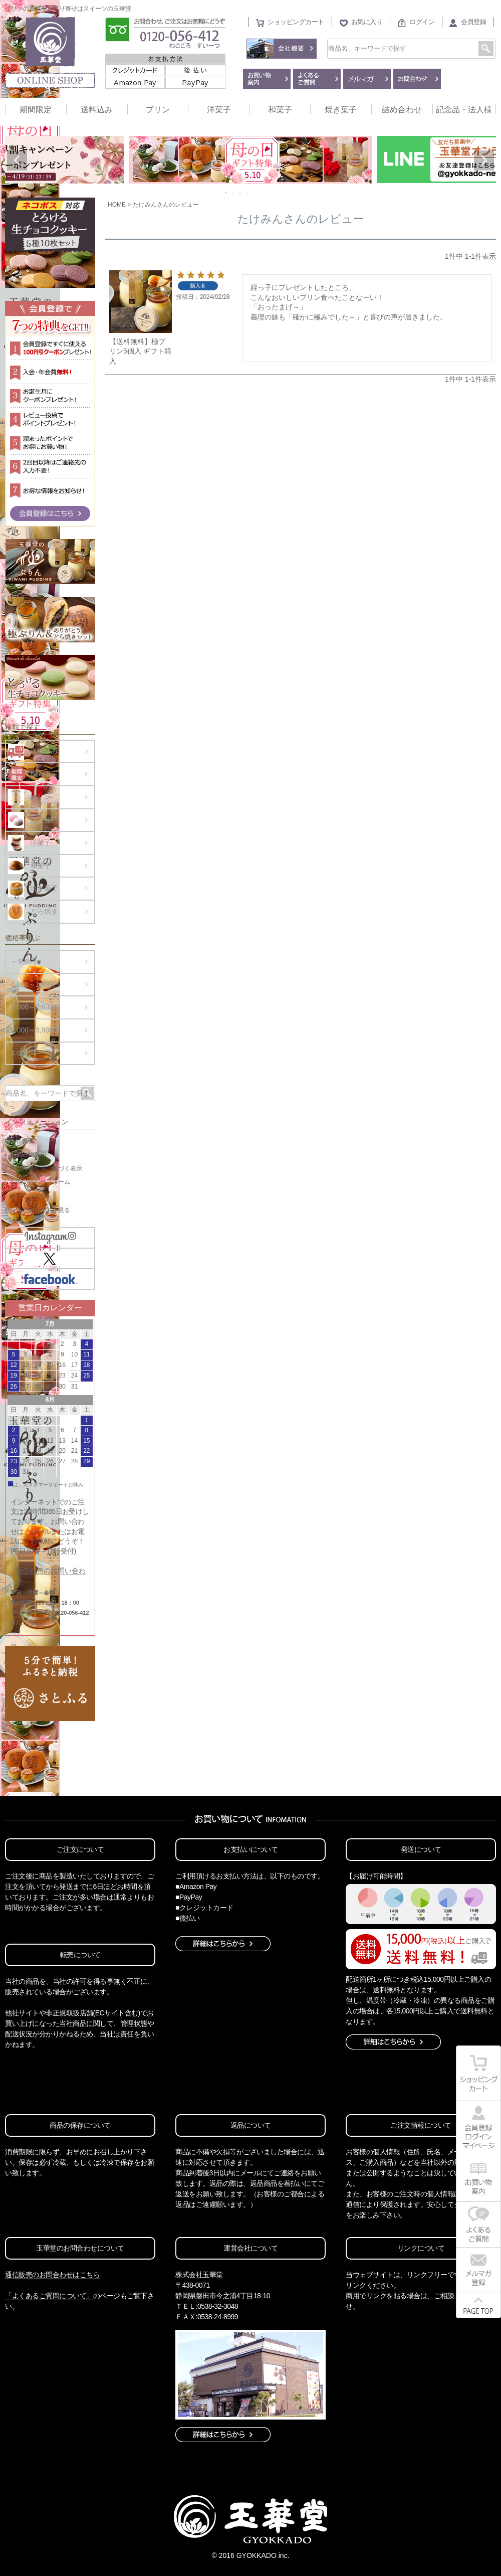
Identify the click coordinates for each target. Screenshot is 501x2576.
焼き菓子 (341, 109)
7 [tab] (261, 192)
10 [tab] (282, 192)
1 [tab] (219, 192)
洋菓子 (219, 109)
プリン (158, 109)
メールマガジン (31, 1195)
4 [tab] (240, 192)
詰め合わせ (402, 109)
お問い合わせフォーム (40, 1181)
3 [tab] (233, 192)
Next (484, 160)
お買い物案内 (28, 1154)
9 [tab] (275, 192)
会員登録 (473, 22)
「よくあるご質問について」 (49, 2296)
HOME (117, 204)
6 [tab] (254, 192)
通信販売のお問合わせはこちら (52, 2275)
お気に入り (367, 22)
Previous (17, 160)
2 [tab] (226, 192)
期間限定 (36, 109)
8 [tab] (268, 192)
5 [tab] (247, 192)
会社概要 (22, 1140)
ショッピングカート (296, 22)
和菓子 (280, 109)
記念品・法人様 (464, 109)
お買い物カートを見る (40, 1210)
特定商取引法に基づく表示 (46, 1168)
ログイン (421, 22)
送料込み (97, 109)
